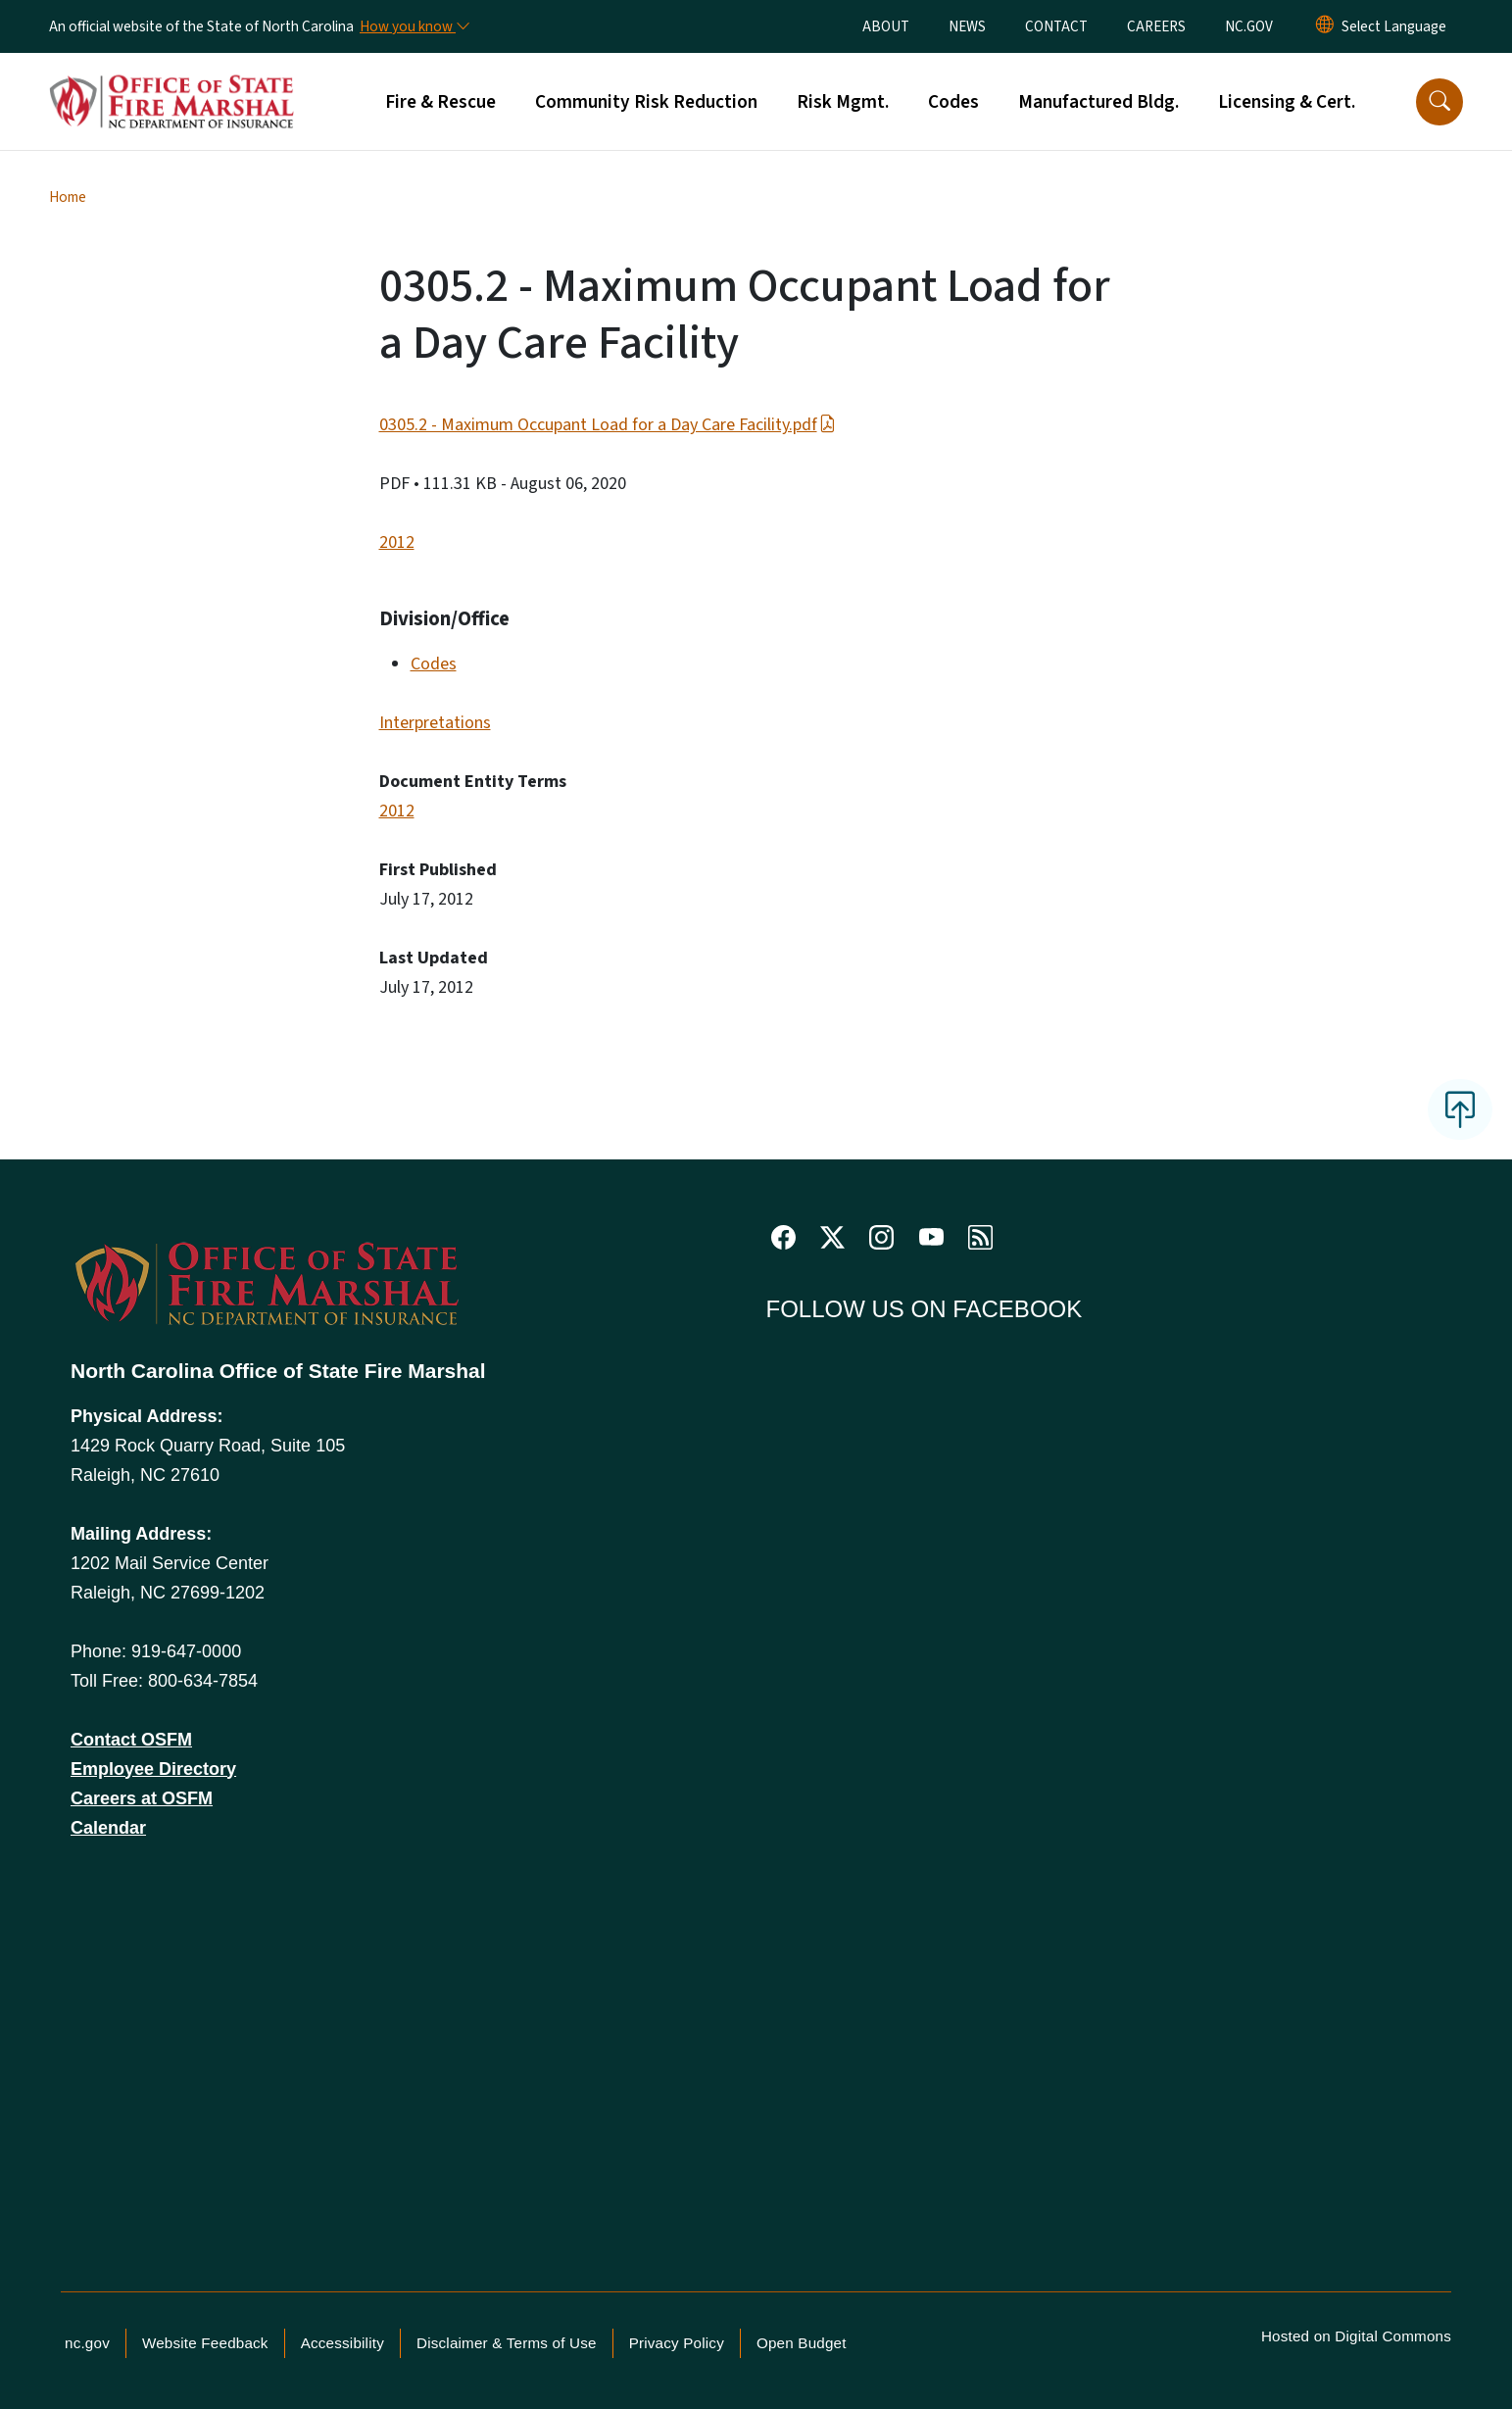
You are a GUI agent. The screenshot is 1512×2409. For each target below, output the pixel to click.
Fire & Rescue (440, 102)
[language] (1393, 26)
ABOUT (885, 26)
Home (67, 197)
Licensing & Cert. (1286, 102)
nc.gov (87, 2343)
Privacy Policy (676, 2343)
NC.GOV (1249, 26)
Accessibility (342, 2343)
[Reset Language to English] (1325, 26)
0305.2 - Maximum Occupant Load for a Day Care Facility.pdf (607, 425)
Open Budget (801, 2343)
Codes (953, 102)
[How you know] (413, 26)
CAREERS (1156, 26)
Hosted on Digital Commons (1356, 2336)
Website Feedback (205, 2343)
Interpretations (435, 723)
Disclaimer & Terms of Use (506, 2343)
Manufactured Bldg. (1098, 102)
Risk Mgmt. (843, 102)
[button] (1439, 101)
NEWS (967, 26)
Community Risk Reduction (646, 102)
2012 (397, 542)
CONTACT (1056, 26)
